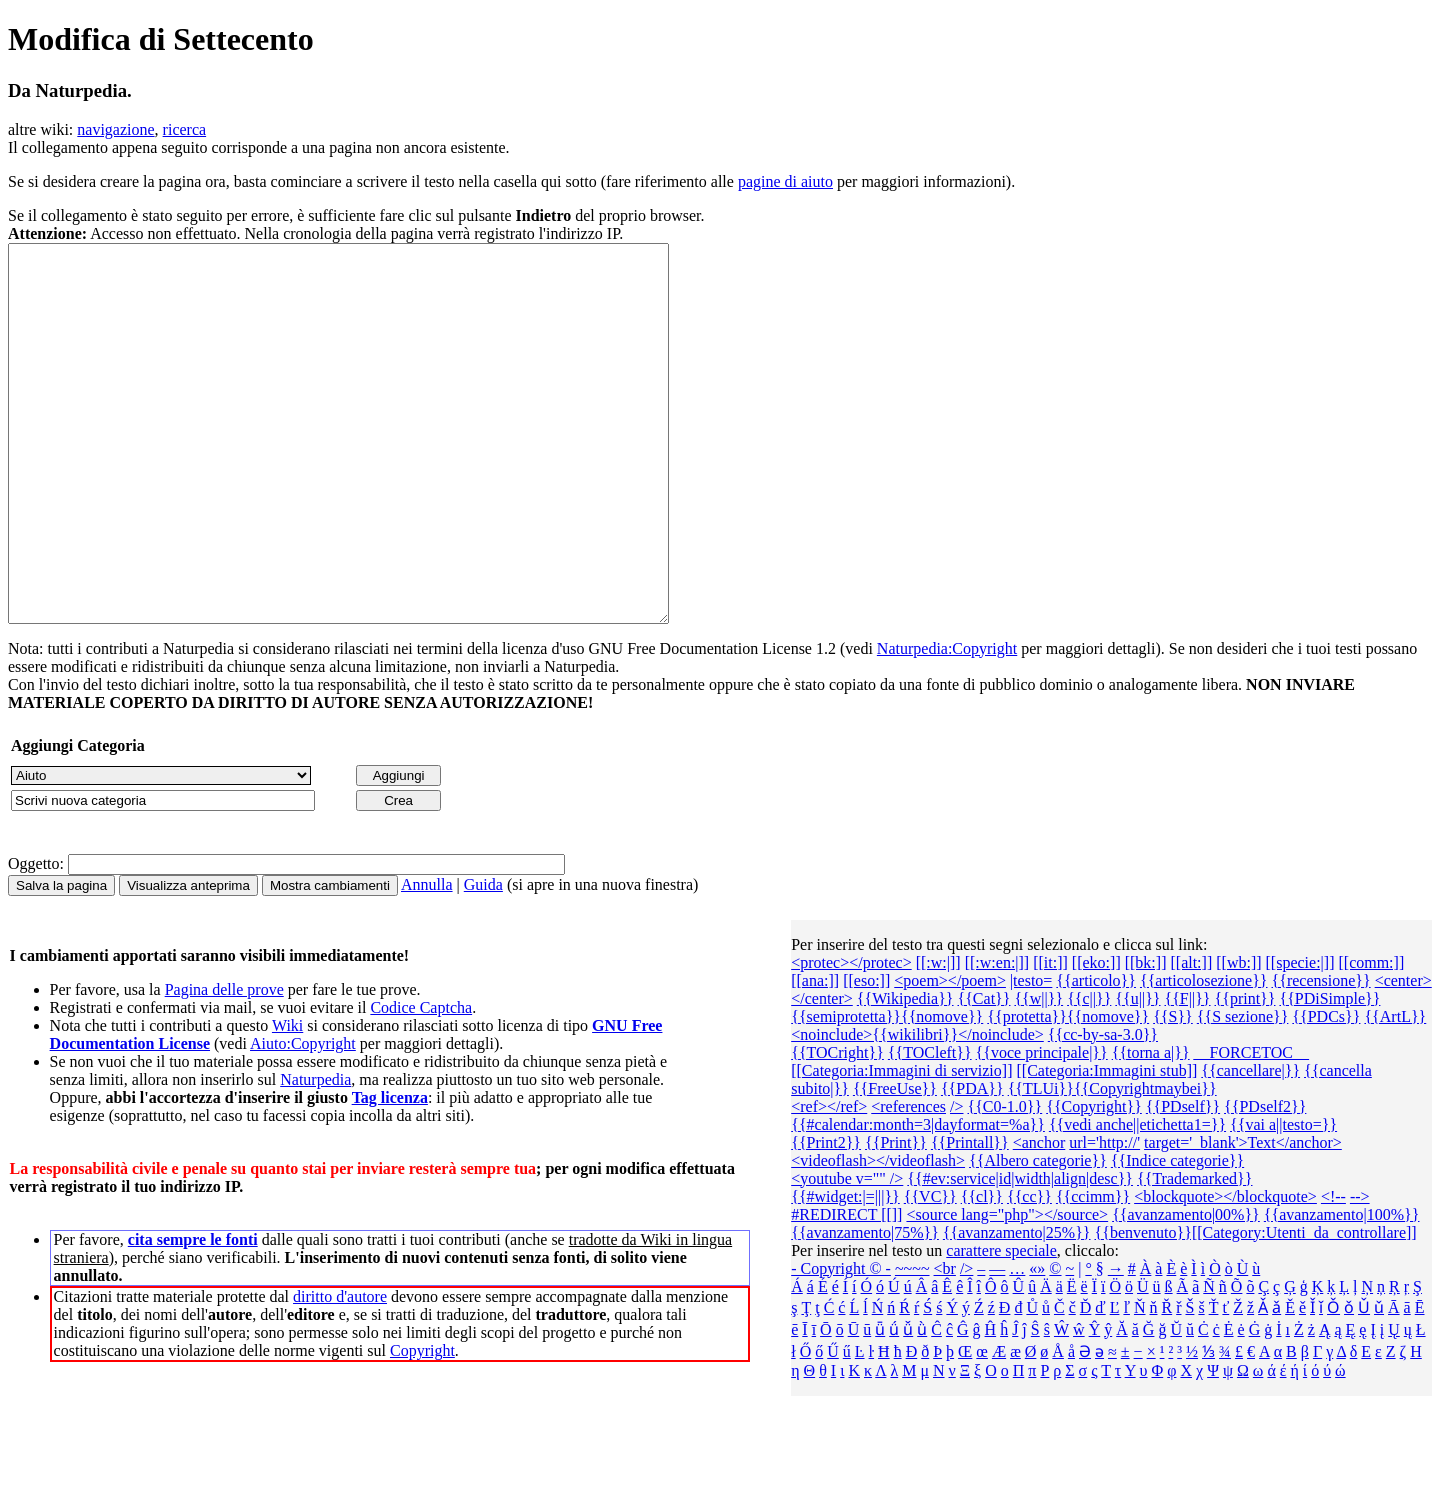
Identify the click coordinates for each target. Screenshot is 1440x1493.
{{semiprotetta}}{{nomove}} (887, 1091)
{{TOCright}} (837, 1127)
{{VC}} (930, 1271)
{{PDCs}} (1326, 1091)
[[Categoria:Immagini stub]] (1106, 1145)
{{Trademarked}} (1194, 1253)
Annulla (427, 959)
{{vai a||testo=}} (1283, 1199)
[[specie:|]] (1300, 1037)
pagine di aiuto (785, 181)
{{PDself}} (1183, 1181)
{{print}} (1245, 1073)
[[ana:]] (815, 1055)
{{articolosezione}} (1204, 1055)
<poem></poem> (950, 1055)
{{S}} (1173, 1091)
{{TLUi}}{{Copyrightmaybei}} (1112, 1163)
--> (1360, 1271)
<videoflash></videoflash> (878, 1235)
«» (1037, 1343)
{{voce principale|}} (1042, 1127)
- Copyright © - (841, 1343)
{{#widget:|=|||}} (845, 1271)
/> (956, 1181)
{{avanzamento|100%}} (1342, 1289)
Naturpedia (315, 1154)
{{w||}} (1038, 1073)
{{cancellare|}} (1250, 1145)
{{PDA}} (972, 1163)
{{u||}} (1137, 1073)
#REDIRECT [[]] (846, 1289)
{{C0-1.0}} (1004, 1181)
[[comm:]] (1371, 1037)
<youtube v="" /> (847, 1253)
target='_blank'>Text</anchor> (1243, 1217)
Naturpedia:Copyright (947, 723)
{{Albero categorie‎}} (1038, 1235)
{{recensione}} (1321, 1055)
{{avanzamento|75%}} (865, 1307)
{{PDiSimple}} (1329, 1073)
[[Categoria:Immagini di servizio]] (901, 1145)
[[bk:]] (1146, 1037)
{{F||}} (1187, 1073)
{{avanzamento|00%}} (1186, 1289)
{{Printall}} (970, 1217)
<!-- (1333, 1271)
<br (945, 1343)
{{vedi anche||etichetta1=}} (1137, 1199)
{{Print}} (896, 1217)
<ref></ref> (829, 1181)
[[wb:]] (1238, 1037)
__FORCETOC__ (1251, 1127)
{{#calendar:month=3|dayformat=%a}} (918, 1199)
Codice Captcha (421, 1082)
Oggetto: (36, 938)
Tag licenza (390, 1172)
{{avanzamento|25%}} (1017, 1307)
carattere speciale (1001, 1325)
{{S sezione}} (1243, 1091)
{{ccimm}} (1093, 1271)
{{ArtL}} (1395, 1091)
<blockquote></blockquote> (1225, 1271)
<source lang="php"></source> (1007, 1289)
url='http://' (1104, 1217)
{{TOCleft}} (930, 1127)
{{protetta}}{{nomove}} (1068, 1091)
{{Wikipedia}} (905, 1073)
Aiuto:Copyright (303, 1118)
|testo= (1031, 1055)
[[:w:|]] (938, 1037)
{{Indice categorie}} (1177, 1235)
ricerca (185, 129)
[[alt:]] (1191, 1037)
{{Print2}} (826, 1217)
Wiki (287, 1100)
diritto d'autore (340, 1371)
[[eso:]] (866, 1055)
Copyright (422, 1425)
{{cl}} (982, 1271)
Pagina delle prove (224, 1064)
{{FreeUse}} (895, 1163)
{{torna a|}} (1151, 1127)
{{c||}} (1089, 1073)
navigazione (115, 129)
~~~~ (912, 1343)
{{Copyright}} (1094, 1181)
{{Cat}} (984, 1073)
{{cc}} (1029, 1271)
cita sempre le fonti (193, 1314)
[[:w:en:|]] (997, 1037)
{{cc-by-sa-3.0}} (1103, 1109)
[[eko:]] (1096, 1037)
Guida (483, 959)
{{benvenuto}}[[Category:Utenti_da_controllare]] (1256, 1307)
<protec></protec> (851, 1037)
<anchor (1039, 1217)
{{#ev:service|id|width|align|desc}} (1020, 1253)
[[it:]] (1050, 1037)
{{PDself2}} (1265, 1181)
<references (908, 1181)
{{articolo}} (1096, 1055)
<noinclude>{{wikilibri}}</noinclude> (917, 1109)
